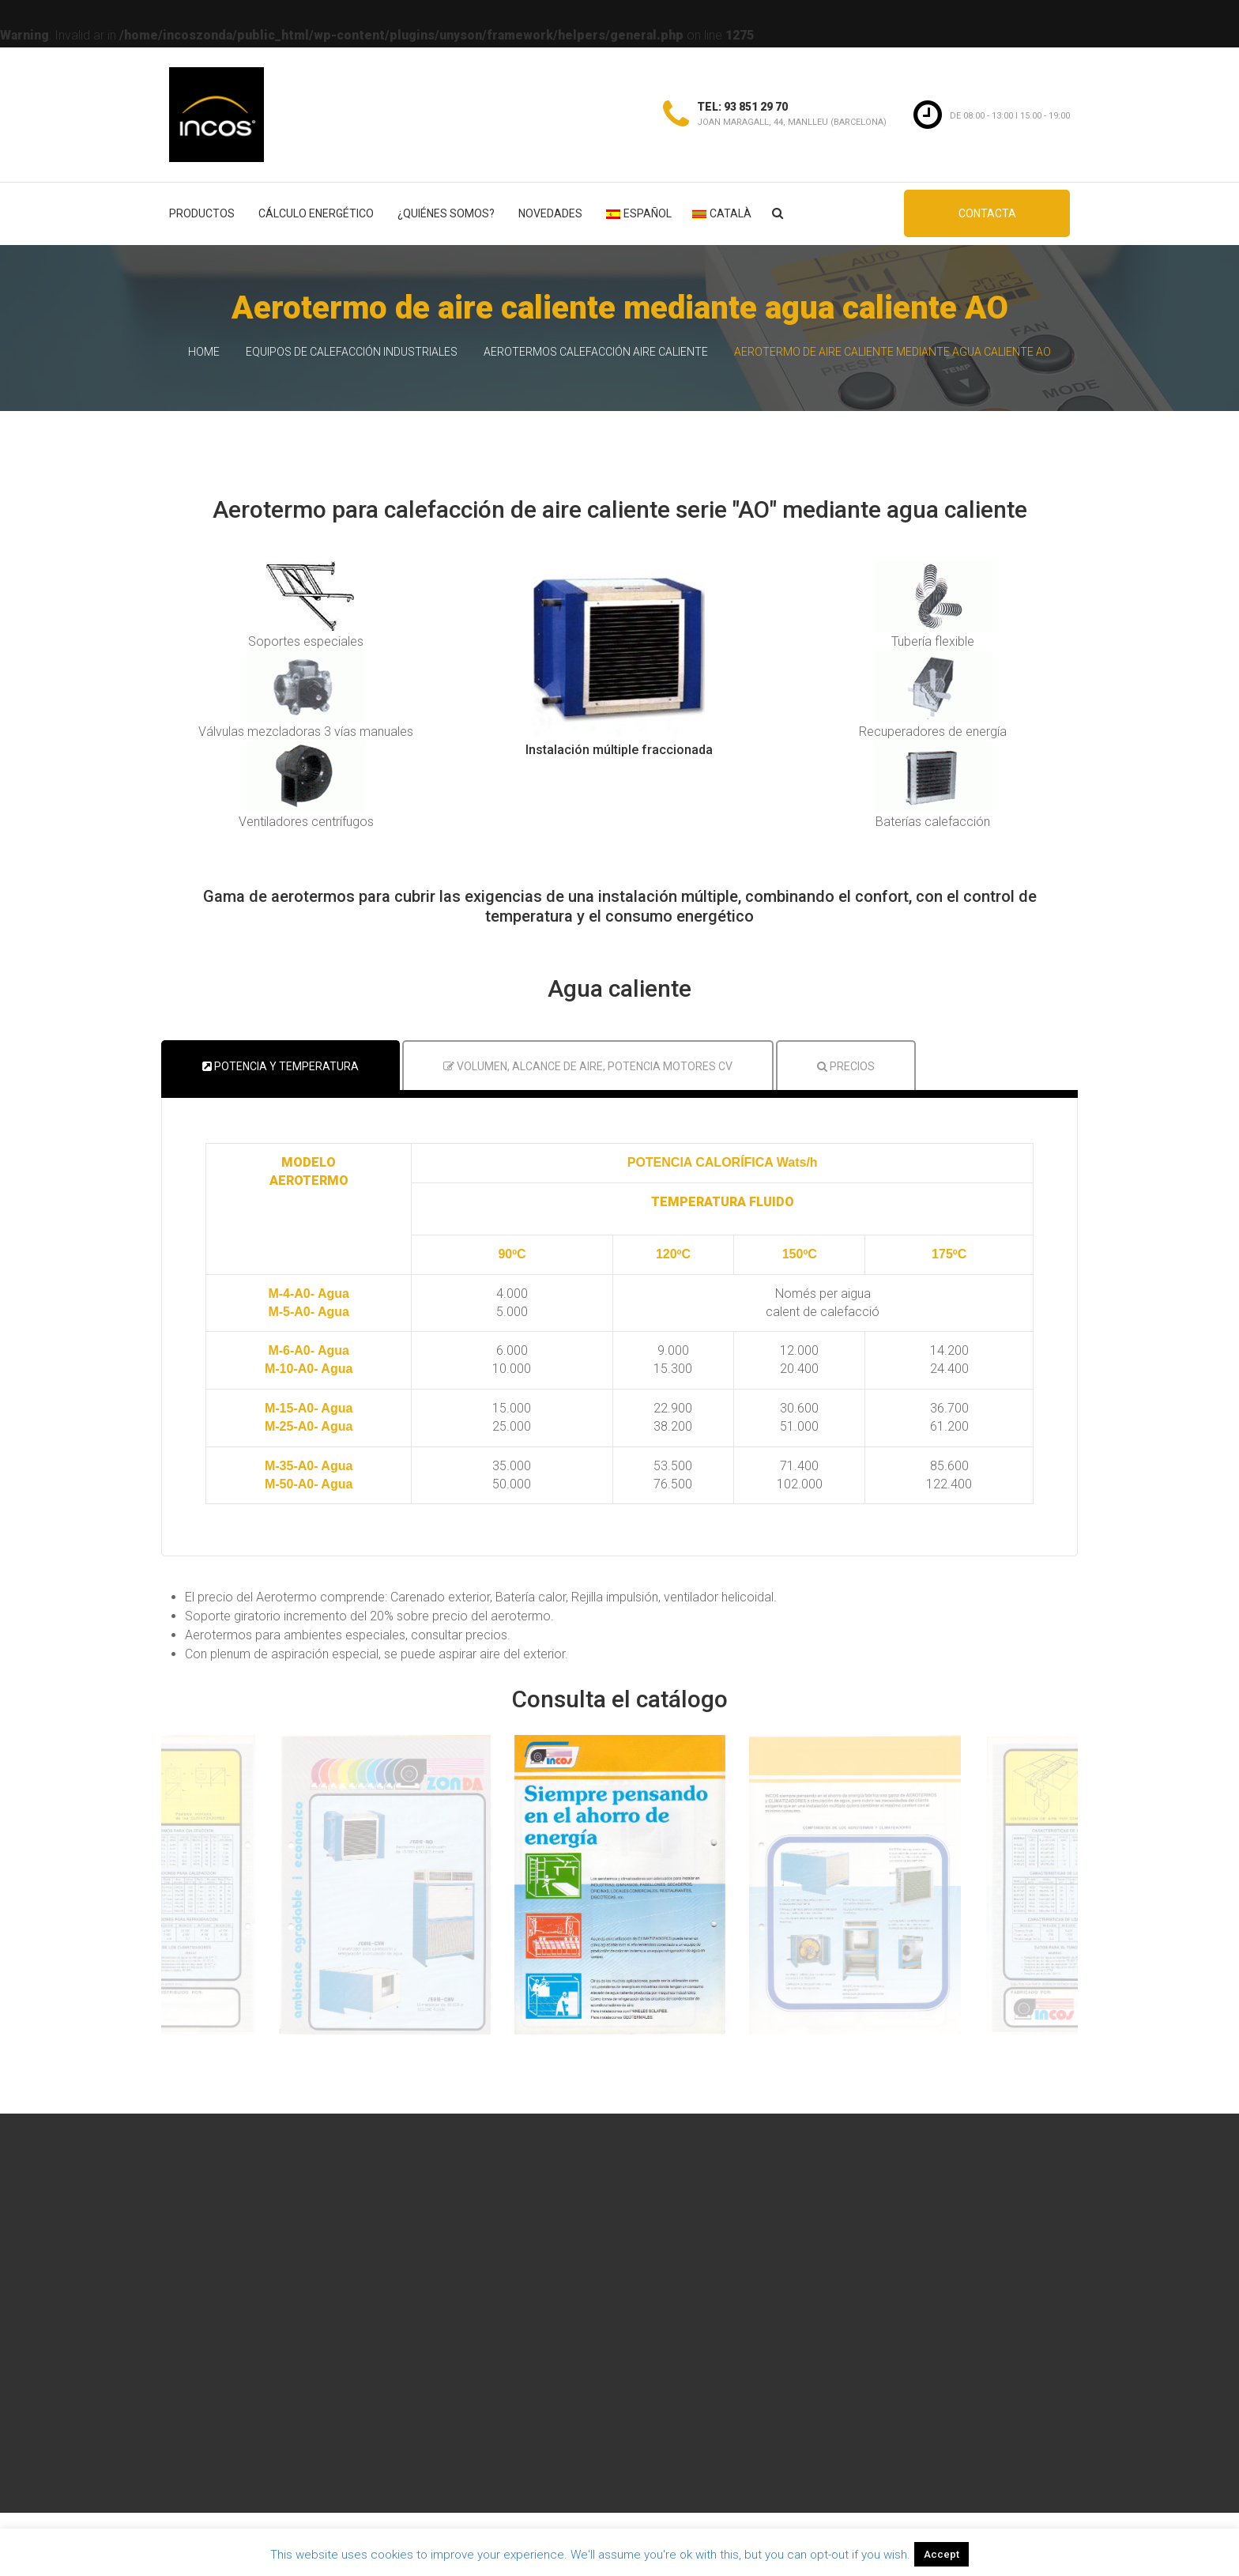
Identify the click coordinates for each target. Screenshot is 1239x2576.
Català (721, 213)
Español (639, 213)
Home (204, 351)
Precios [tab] (846, 1066)
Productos (202, 213)
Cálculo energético (316, 213)
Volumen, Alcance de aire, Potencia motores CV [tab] (587, 1066)
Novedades (550, 213)
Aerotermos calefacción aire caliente (596, 351)
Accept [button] (941, 2554)
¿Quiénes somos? (446, 213)
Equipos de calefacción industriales (352, 351)
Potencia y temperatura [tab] (280, 1066)
